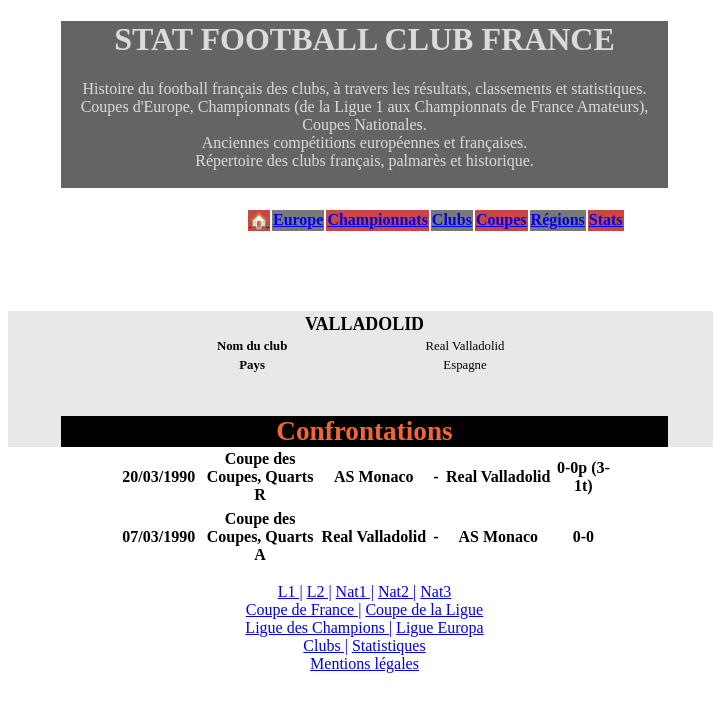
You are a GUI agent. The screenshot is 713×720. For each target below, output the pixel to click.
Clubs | (325, 645)
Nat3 (435, 591)
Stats (606, 219)
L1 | (290, 591)
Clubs (452, 219)
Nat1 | (355, 591)
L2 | (319, 591)
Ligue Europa (440, 627)
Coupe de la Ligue (424, 609)
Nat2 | (397, 591)
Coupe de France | (304, 609)
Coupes (501, 219)
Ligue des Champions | (318, 627)
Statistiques (389, 645)
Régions (558, 219)
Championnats (377, 219)
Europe (298, 219)
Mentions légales (364, 663)
